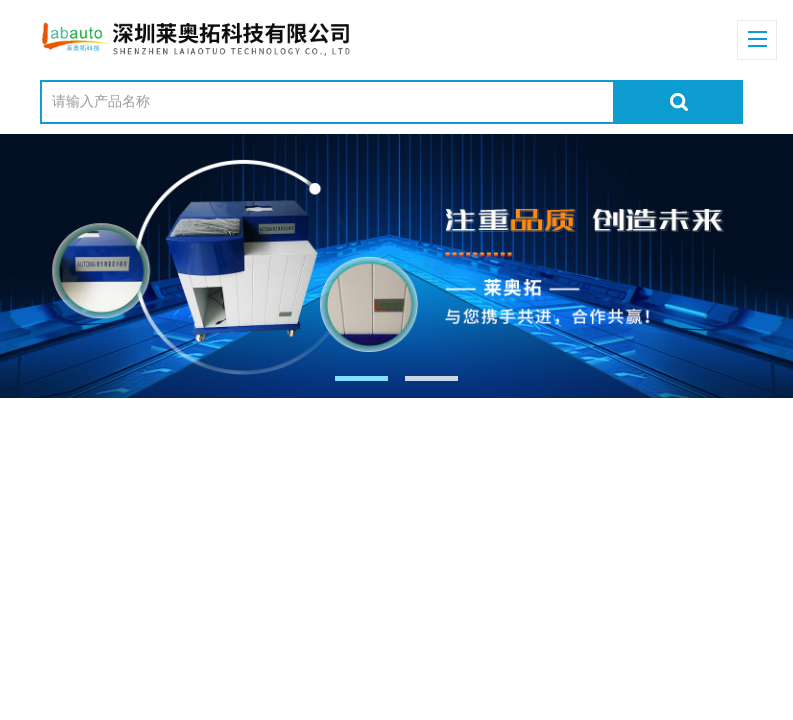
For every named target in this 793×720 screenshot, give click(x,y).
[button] (361, 378)
